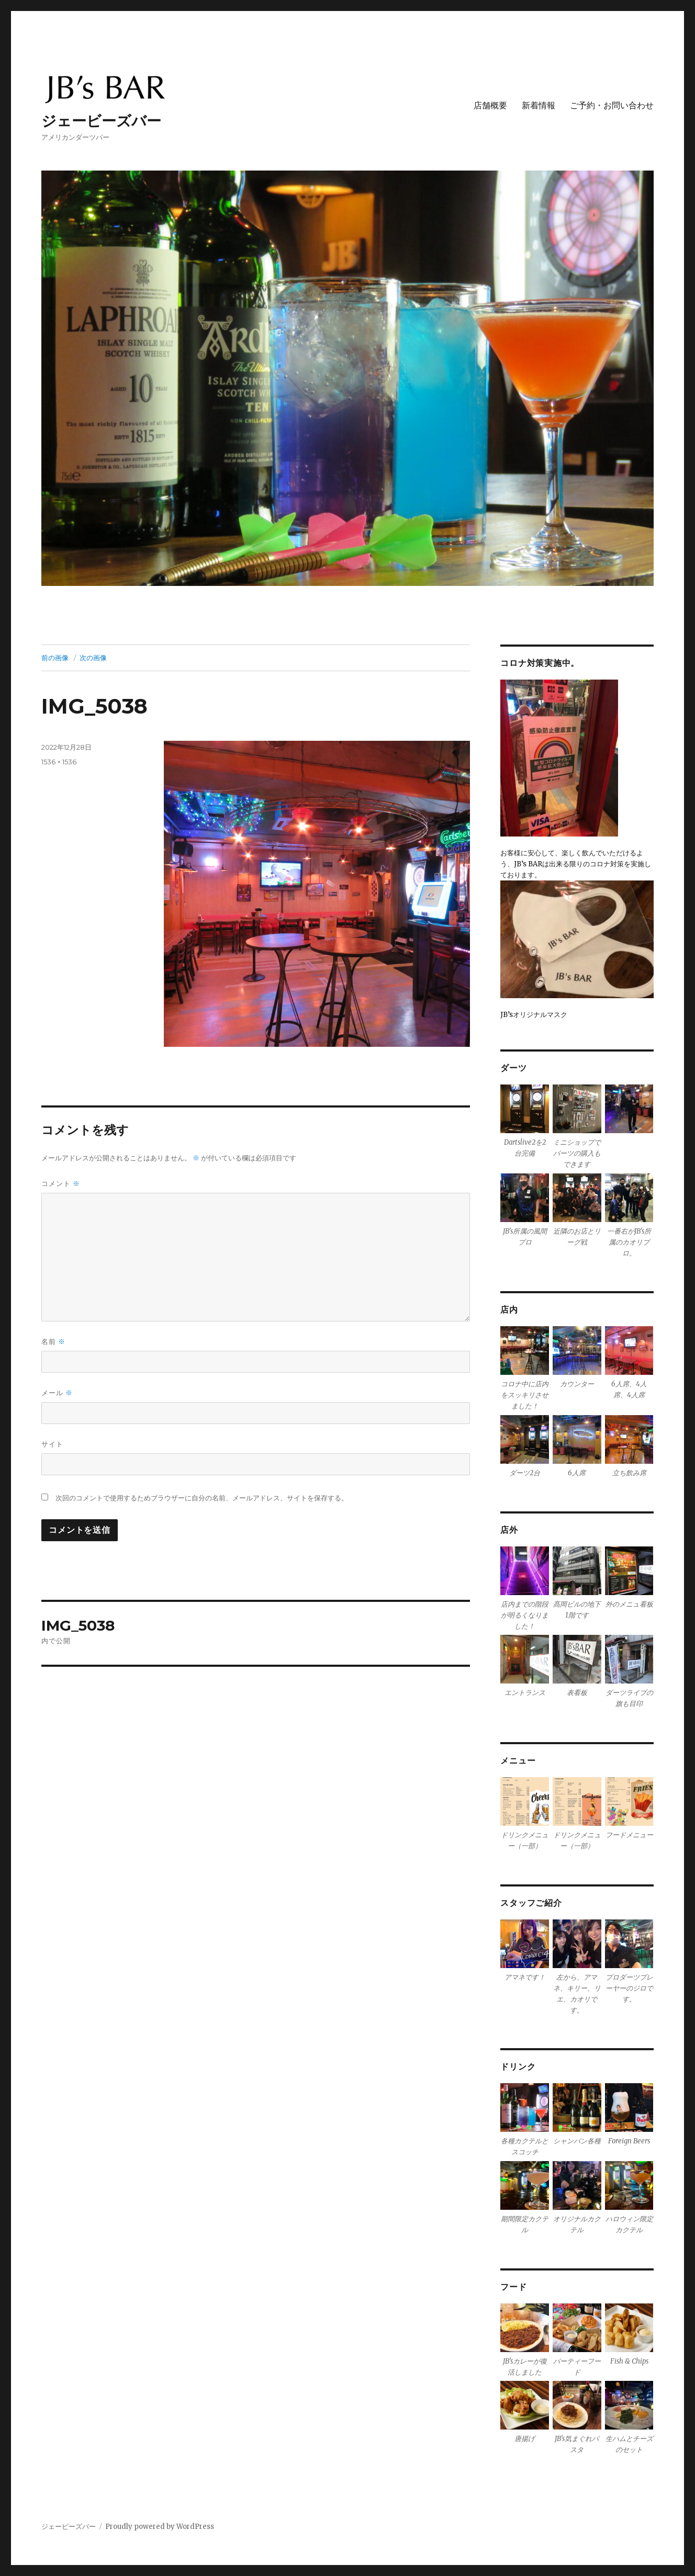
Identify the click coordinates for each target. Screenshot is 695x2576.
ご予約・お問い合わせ (612, 105)
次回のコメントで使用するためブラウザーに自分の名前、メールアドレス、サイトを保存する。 (201, 1498)
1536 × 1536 (58, 762)
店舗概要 (490, 105)
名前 (53, 1341)
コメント (60, 1183)
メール (57, 1392)
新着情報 (538, 105)
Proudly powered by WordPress (159, 2526)
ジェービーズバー (101, 121)
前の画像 (55, 657)
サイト (52, 1444)
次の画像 (93, 657)
